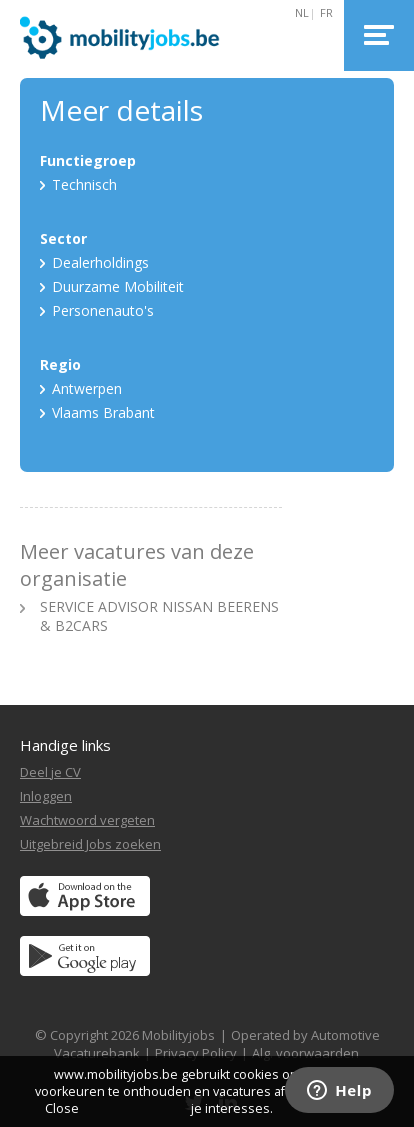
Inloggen (46, 796)
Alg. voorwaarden (305, 1053)
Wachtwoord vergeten (87, 820)
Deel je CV (50, 772)
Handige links (65, 745)
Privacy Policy (196, 1053)
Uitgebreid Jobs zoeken (90, 844)
